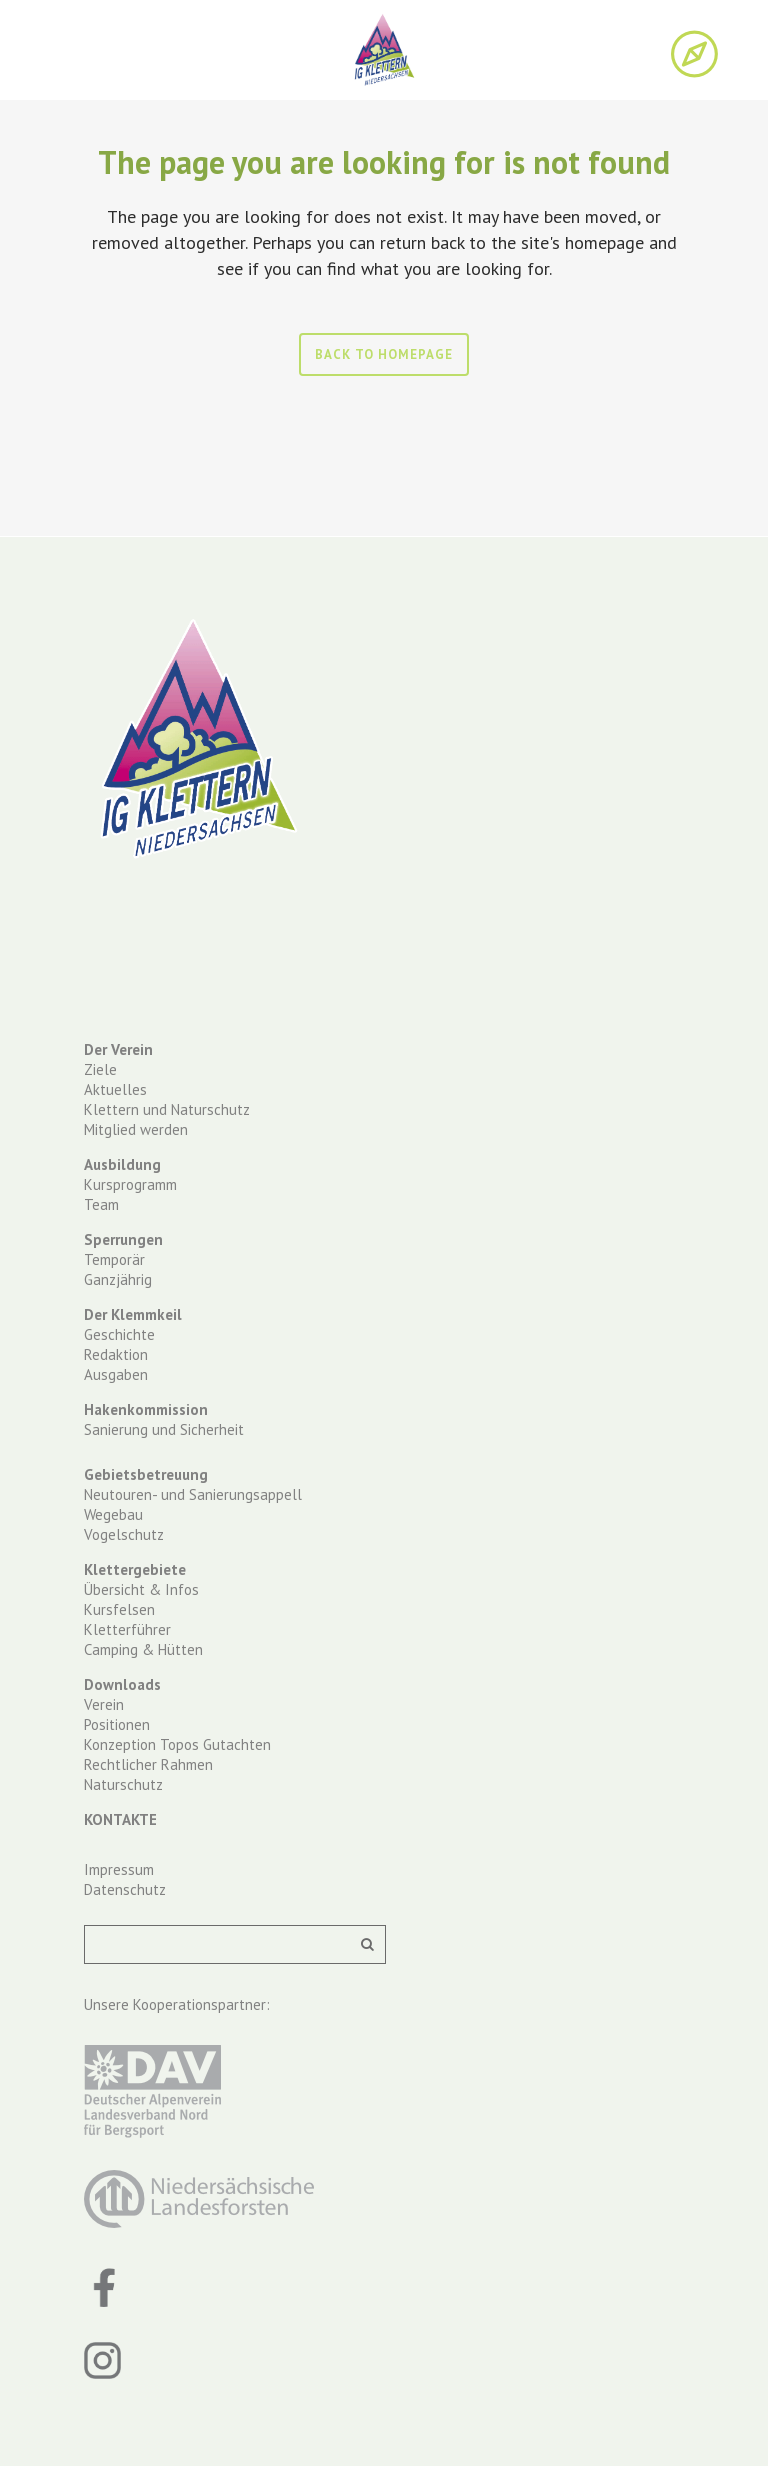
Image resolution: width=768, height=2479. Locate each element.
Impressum (119, 1869)
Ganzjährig (118, 1279)
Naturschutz (123, 1784)
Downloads (122, 1684)
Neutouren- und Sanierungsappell (193, 1494)
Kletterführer (127, 1629)
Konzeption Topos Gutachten (177, 1744)
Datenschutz (125, 1889)
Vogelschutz (124, 1534)
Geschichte (119, 1334)
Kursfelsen (119, 1609)
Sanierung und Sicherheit (164, 1429)
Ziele (100, 1069)
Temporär (114, 1259)
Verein (104, 1704)
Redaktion (116, 1354)
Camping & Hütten (143, 1649)
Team (101, 1204)
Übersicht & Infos (141, 1589)
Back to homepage (384, 354)
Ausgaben (116, 1374)
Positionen (117, 1724)
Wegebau (113, 1514)
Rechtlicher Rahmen (148, 1764)
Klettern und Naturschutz (167, 1109)
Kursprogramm (130, 1184)
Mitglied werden (136, 1129)
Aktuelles (115, 1089)
